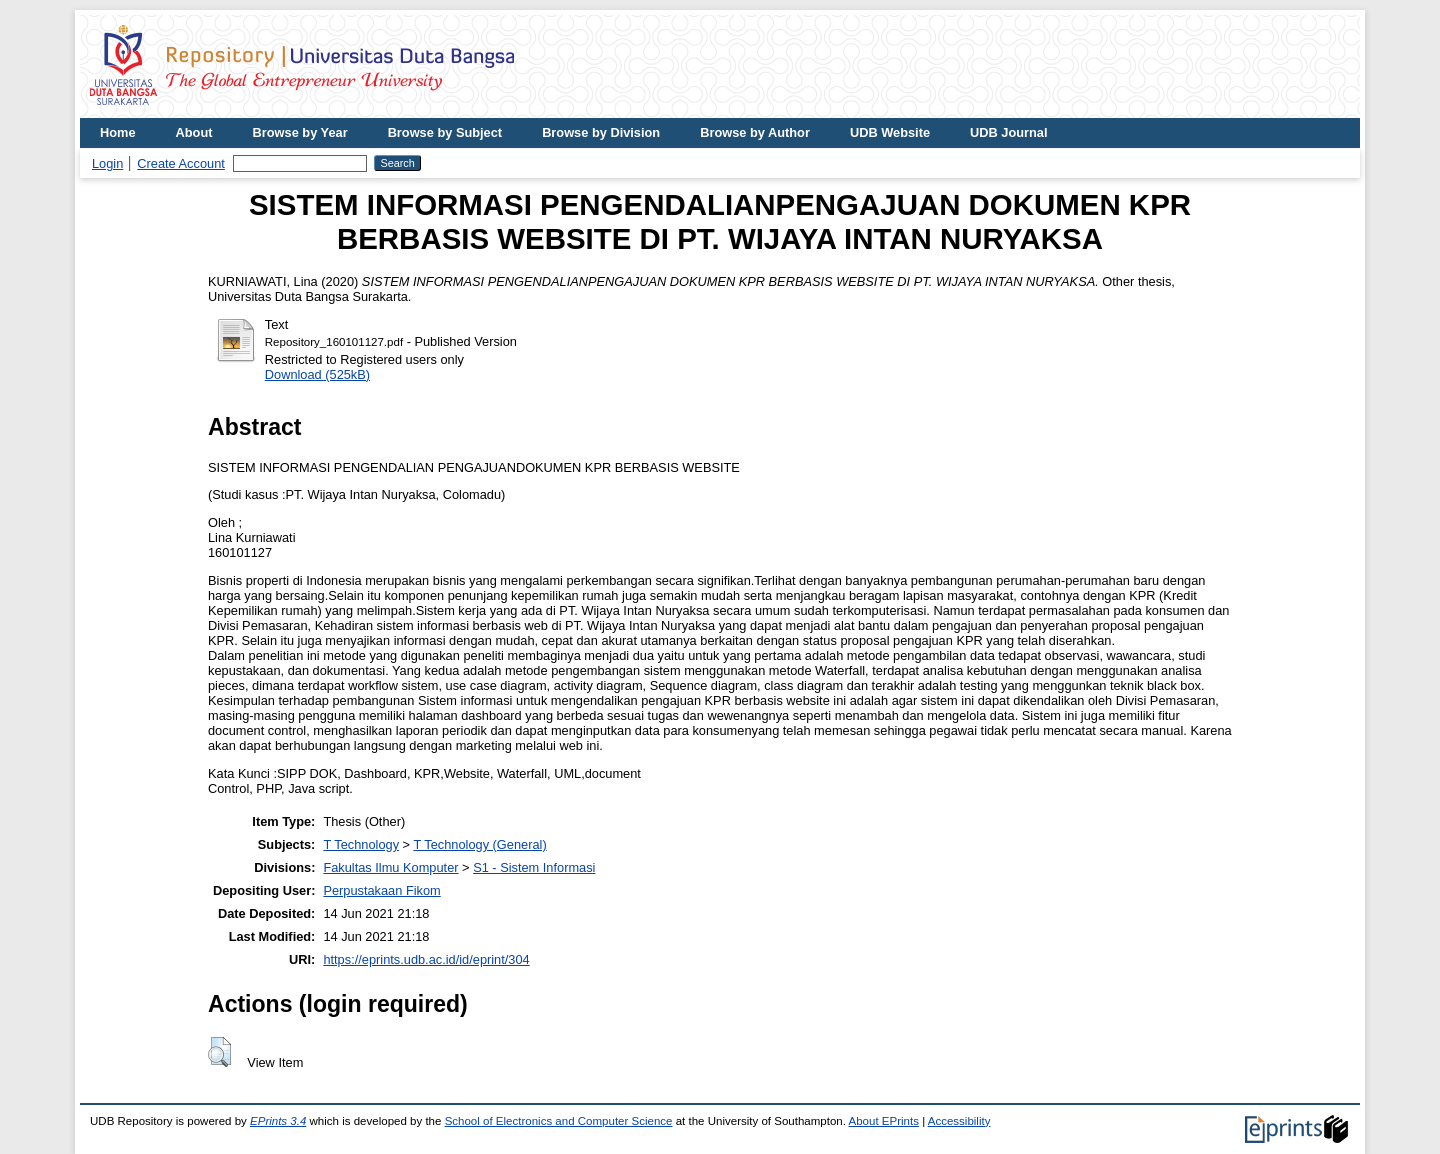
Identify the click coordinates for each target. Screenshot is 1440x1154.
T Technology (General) (479, 844)
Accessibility (959, 1121)
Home (118, 132)
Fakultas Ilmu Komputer (390, 867)
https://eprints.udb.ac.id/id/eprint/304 (426, 959)
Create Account (181, 163)
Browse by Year (300, 132)
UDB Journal (1009, 132)
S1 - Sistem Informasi (534, 867)
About (194, 132)
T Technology (361, 844)
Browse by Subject (445, 132)
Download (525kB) (317, 374)
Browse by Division (601, 132)
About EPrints (884, 1121)
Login (107, 163)
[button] (219, 1052)
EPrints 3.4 (278, 1121)
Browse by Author (755, 132)
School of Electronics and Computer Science (559, 1121)
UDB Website (890, 132)
